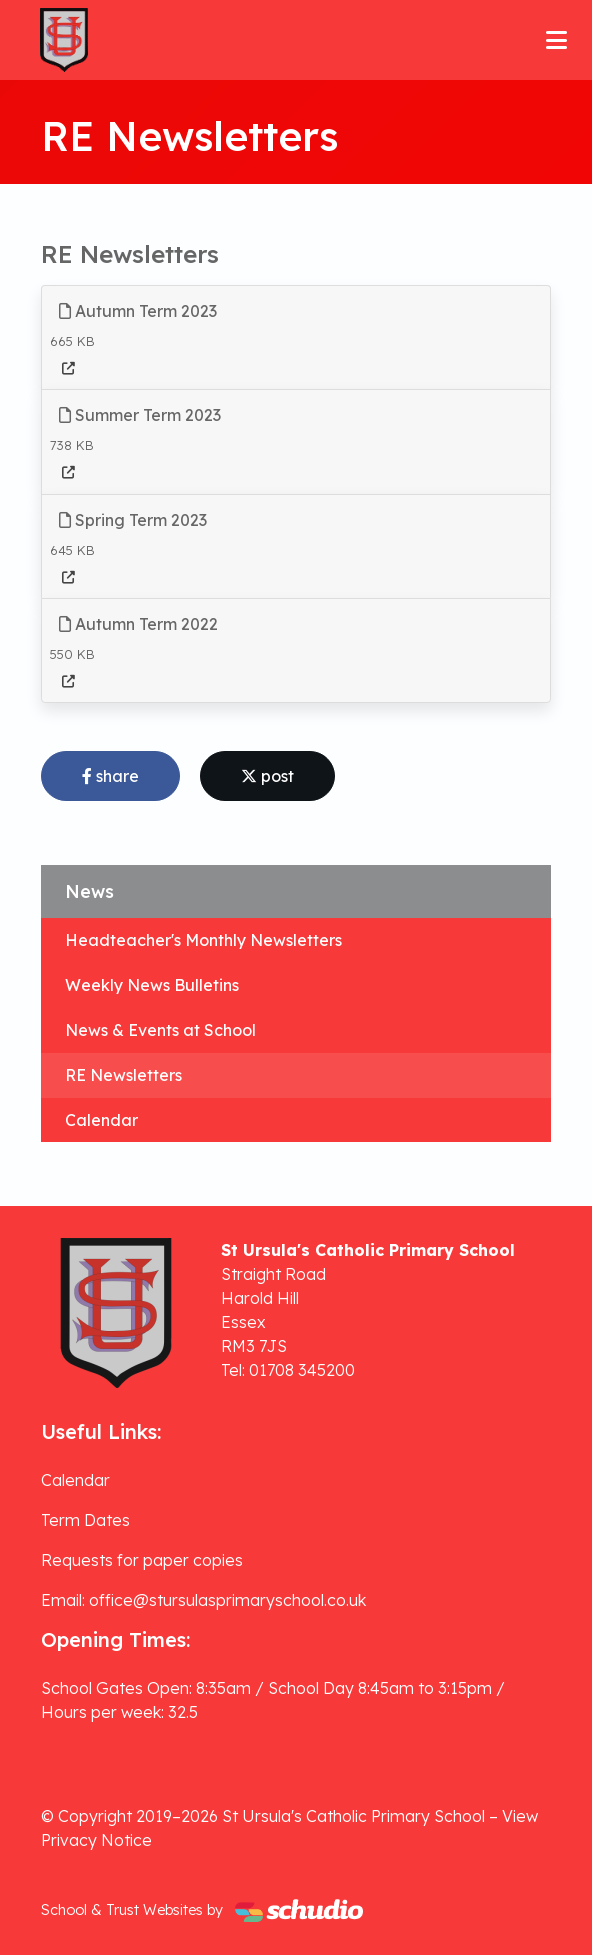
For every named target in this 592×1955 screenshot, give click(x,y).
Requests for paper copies (142, 1560)
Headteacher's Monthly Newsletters (203, 940)
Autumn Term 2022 (138, 624)
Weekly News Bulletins (152, 985)
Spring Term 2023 (133, 520)
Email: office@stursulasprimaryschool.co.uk (203, 1600)
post (267, 776)
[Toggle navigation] (556, 40)
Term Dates (85, 1520)
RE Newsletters (123, 1075)
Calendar (101, 1120)
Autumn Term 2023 (138, 311)
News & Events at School (160, 1030)
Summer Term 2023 (140, 415)
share (110, 776)
